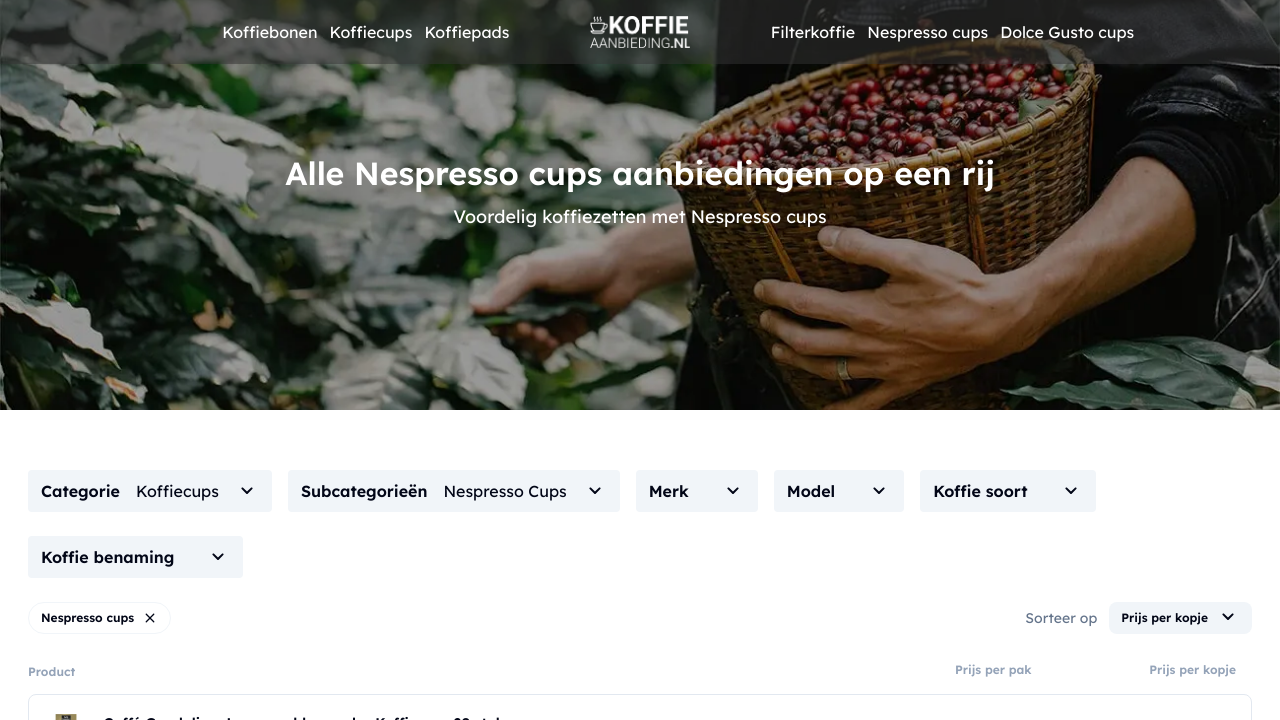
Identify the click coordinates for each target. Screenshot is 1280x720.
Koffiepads (466, 32)
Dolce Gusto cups (1067, 32)
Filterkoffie (813, 32)
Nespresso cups (927, 32)
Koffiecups (370, 32)
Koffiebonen (269, 32)
